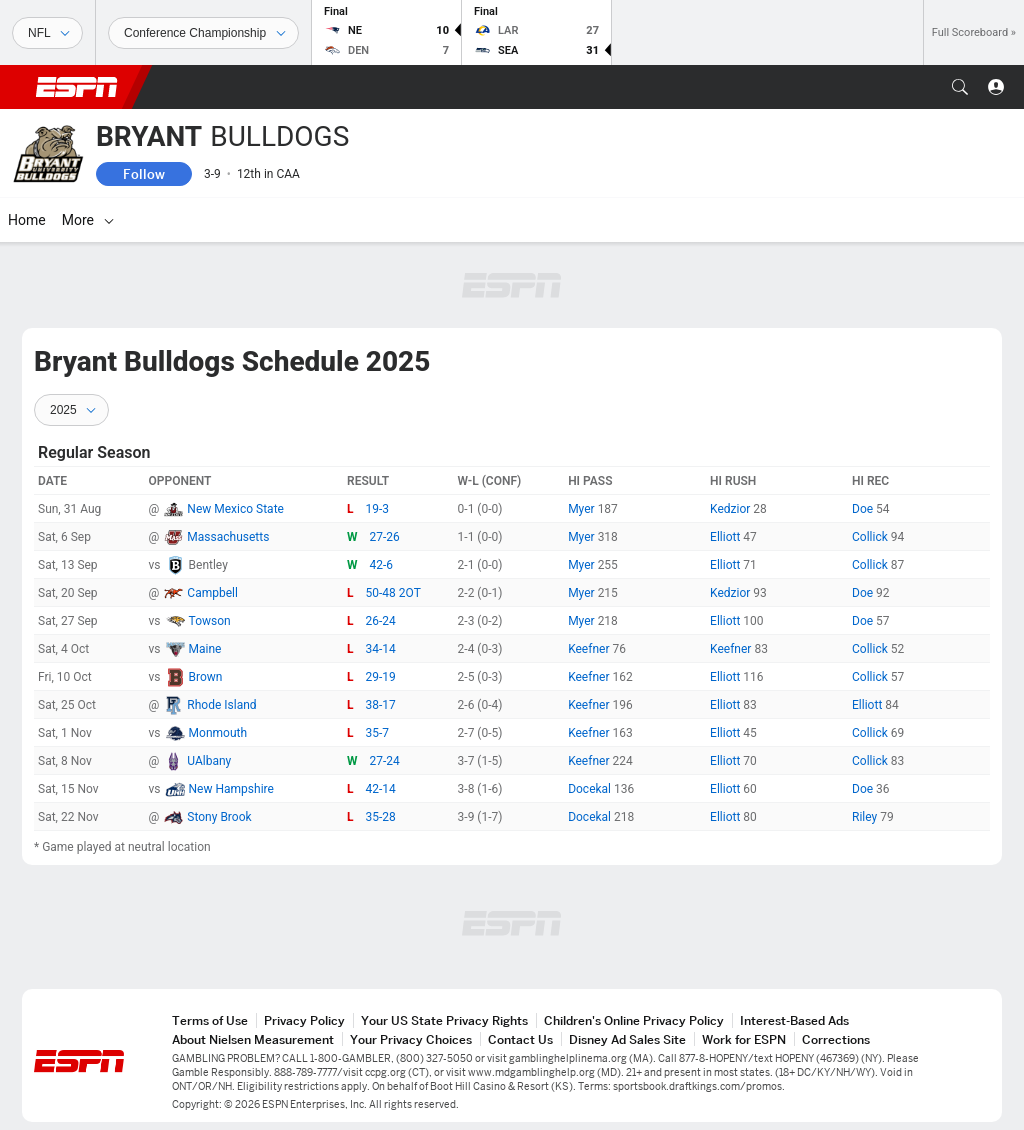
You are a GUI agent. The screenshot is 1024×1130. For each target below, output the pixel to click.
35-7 (378, 733)
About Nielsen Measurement (253, 1039)
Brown (206, 677)
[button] (960, 87)
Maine (205, 649)
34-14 (381, 649)
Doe (864, 509)
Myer (583, 509)
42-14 (381, 789)
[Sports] (47, 33)
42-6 (382, 565)
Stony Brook (219, 817)
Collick (871, 537)
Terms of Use (210, 1020)
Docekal (591, 789)
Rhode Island (221, 705)
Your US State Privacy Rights (444, 1020)
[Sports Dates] (203, 33)
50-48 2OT (393, 593)
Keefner (590, 649)
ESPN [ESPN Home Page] (77, 87)
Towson (210, 621)
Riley (866, 817)
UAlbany (209, 761)
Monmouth (218, 733)
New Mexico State (235, 509)
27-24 (385, 761)
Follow (144, 174)
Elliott (726, 537)
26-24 (381, 621)
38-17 (381, 705)
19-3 (378, 509)
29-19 (381, 677)
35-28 (381, 817)
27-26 (385, 537)
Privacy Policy (304, 1020)
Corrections (836, 1039)
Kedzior (731, 509)
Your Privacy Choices (411, 1039)
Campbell (212, 593)
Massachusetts (228, 537)
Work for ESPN (744, 1039)
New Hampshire (231, 789)
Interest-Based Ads (794, 1020)
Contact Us (520, 1039)
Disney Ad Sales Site (627, 1039)
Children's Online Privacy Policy (634, 1020)
